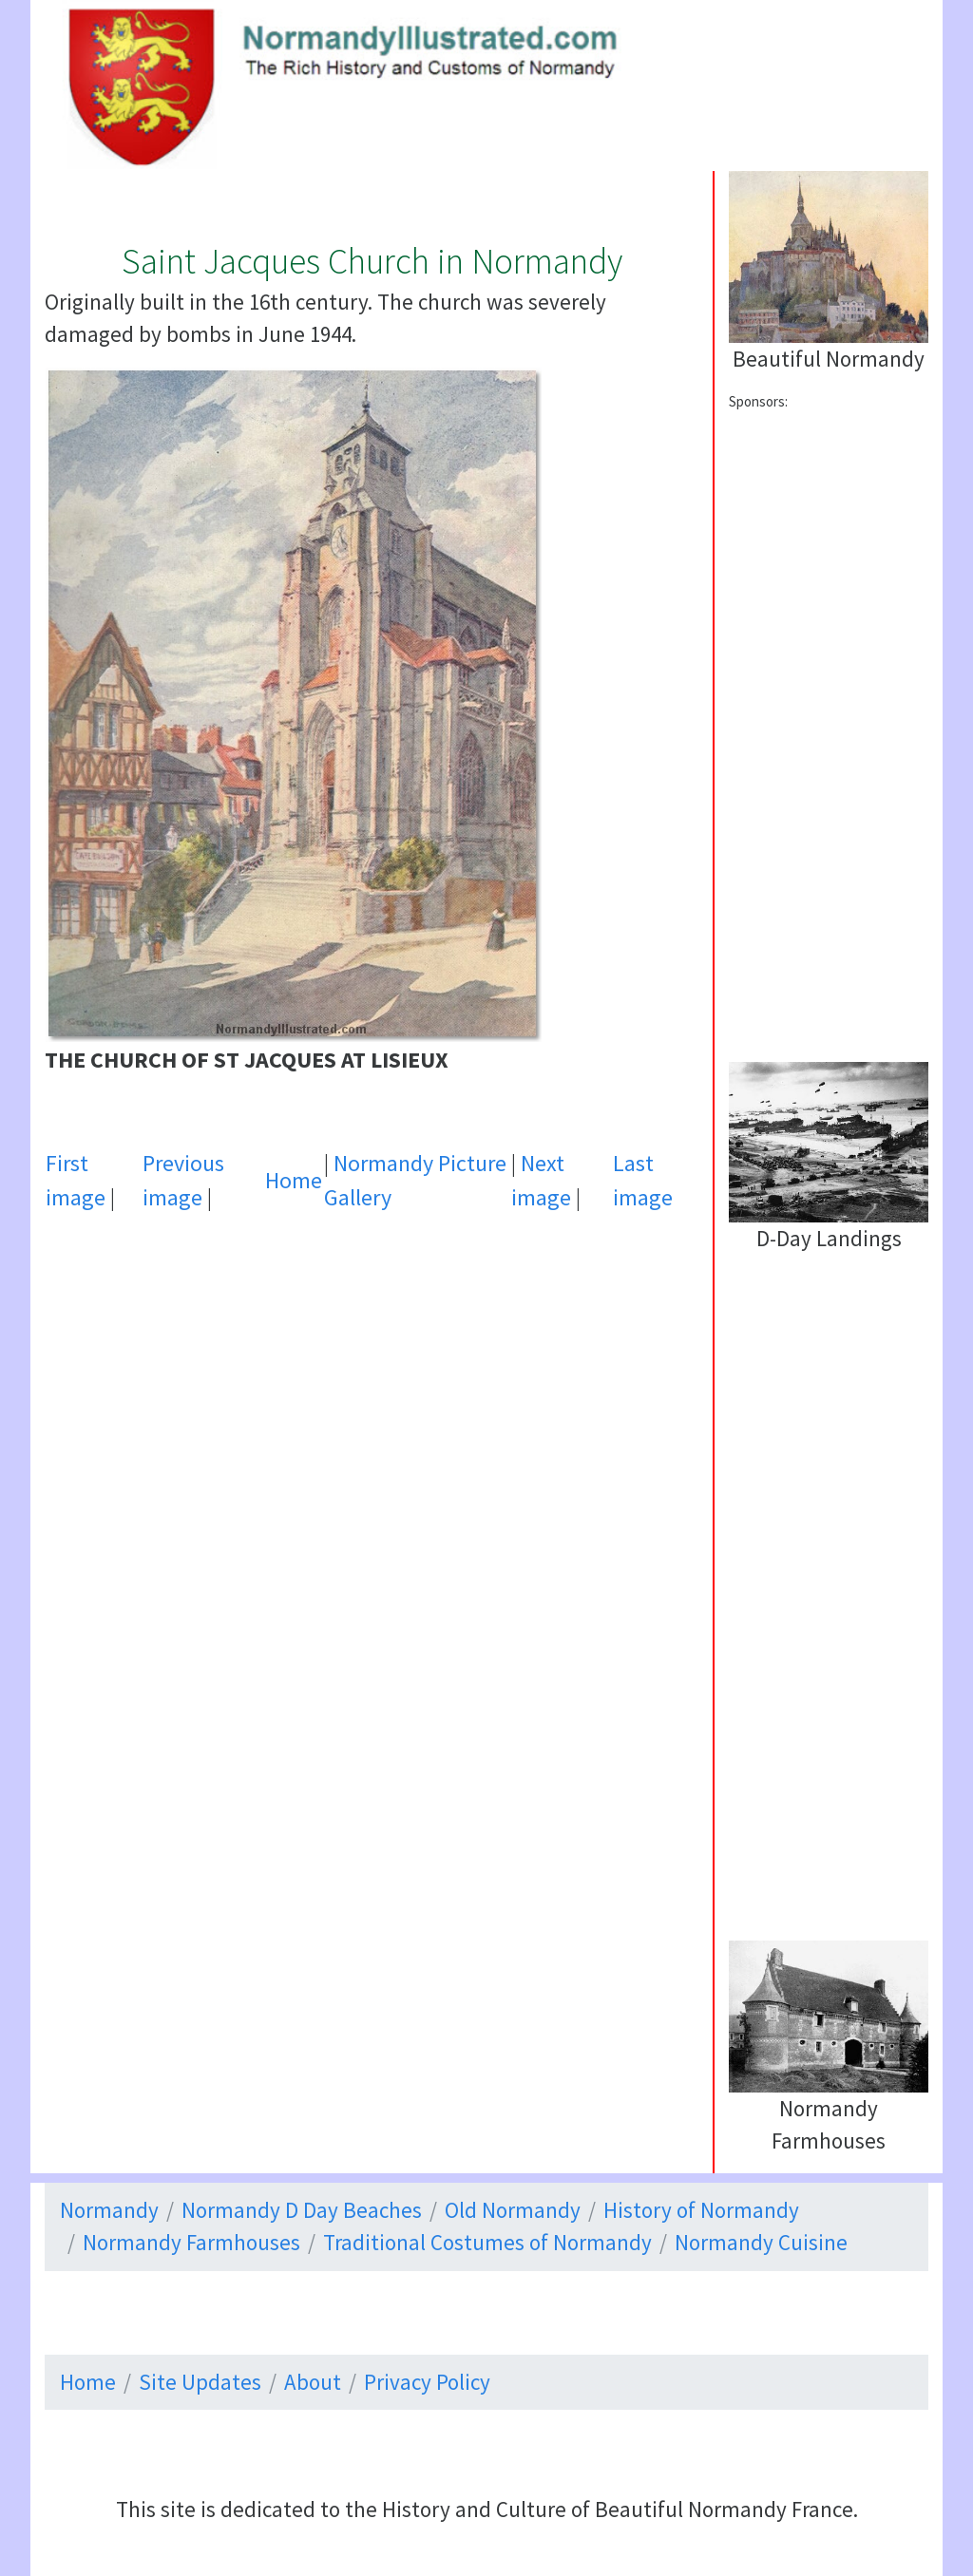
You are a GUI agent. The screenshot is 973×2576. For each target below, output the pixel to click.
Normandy (109, 2210)
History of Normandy (701, 2210)
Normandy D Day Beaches (301, 2210)
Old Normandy (513, 2210)
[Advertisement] (371, 1417)
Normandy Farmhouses (191, 2242)
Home (293, 1180)
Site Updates (200, 2382)
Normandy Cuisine (761, 2242)
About (312, 2382)
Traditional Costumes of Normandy (487, 2242)
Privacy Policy (427, 2382)
